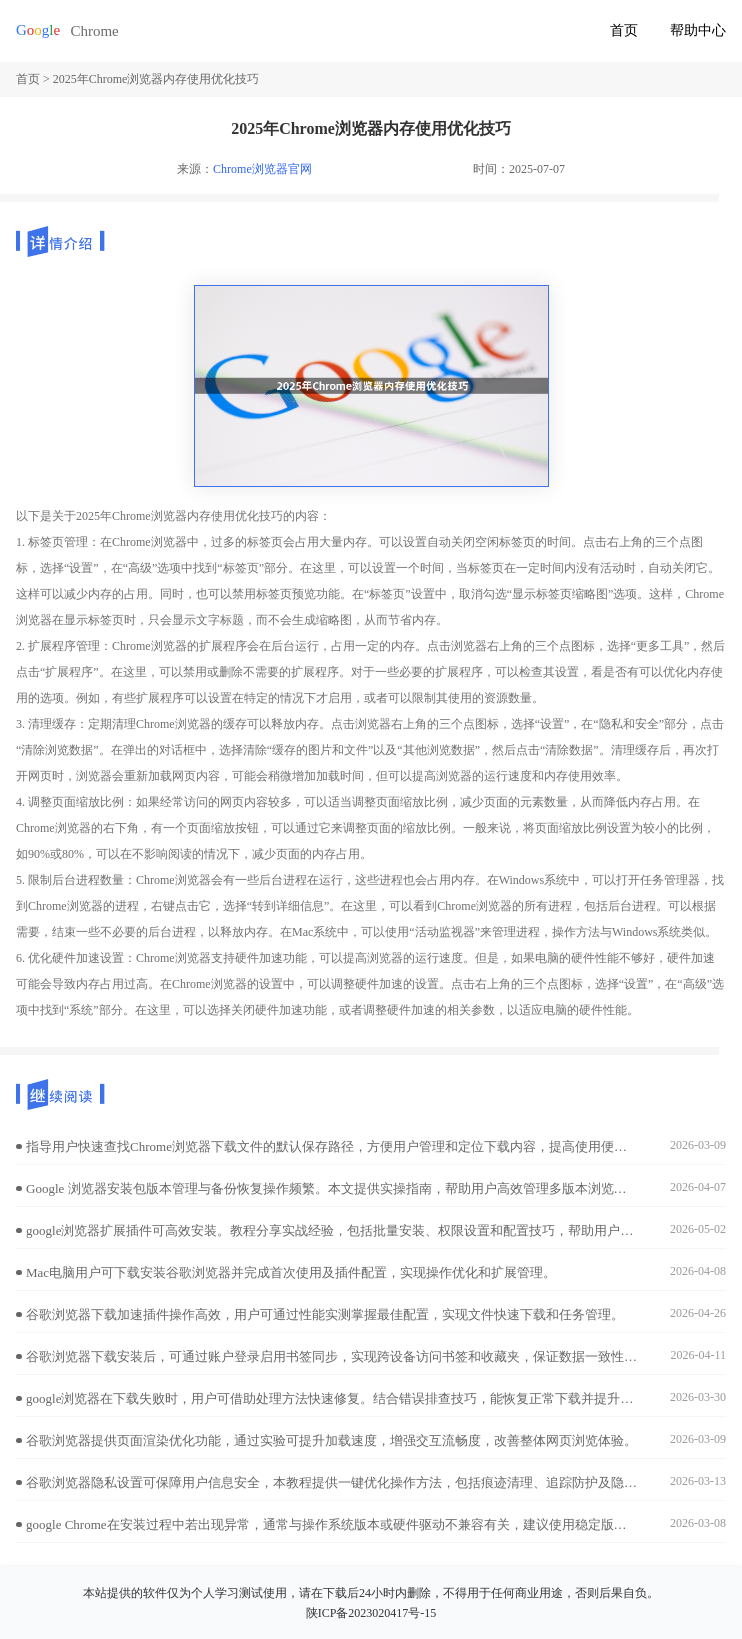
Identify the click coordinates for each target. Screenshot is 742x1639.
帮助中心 (698, 30)
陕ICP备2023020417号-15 (371, 1613)
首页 (624, 30)
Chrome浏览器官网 (262, 169)
